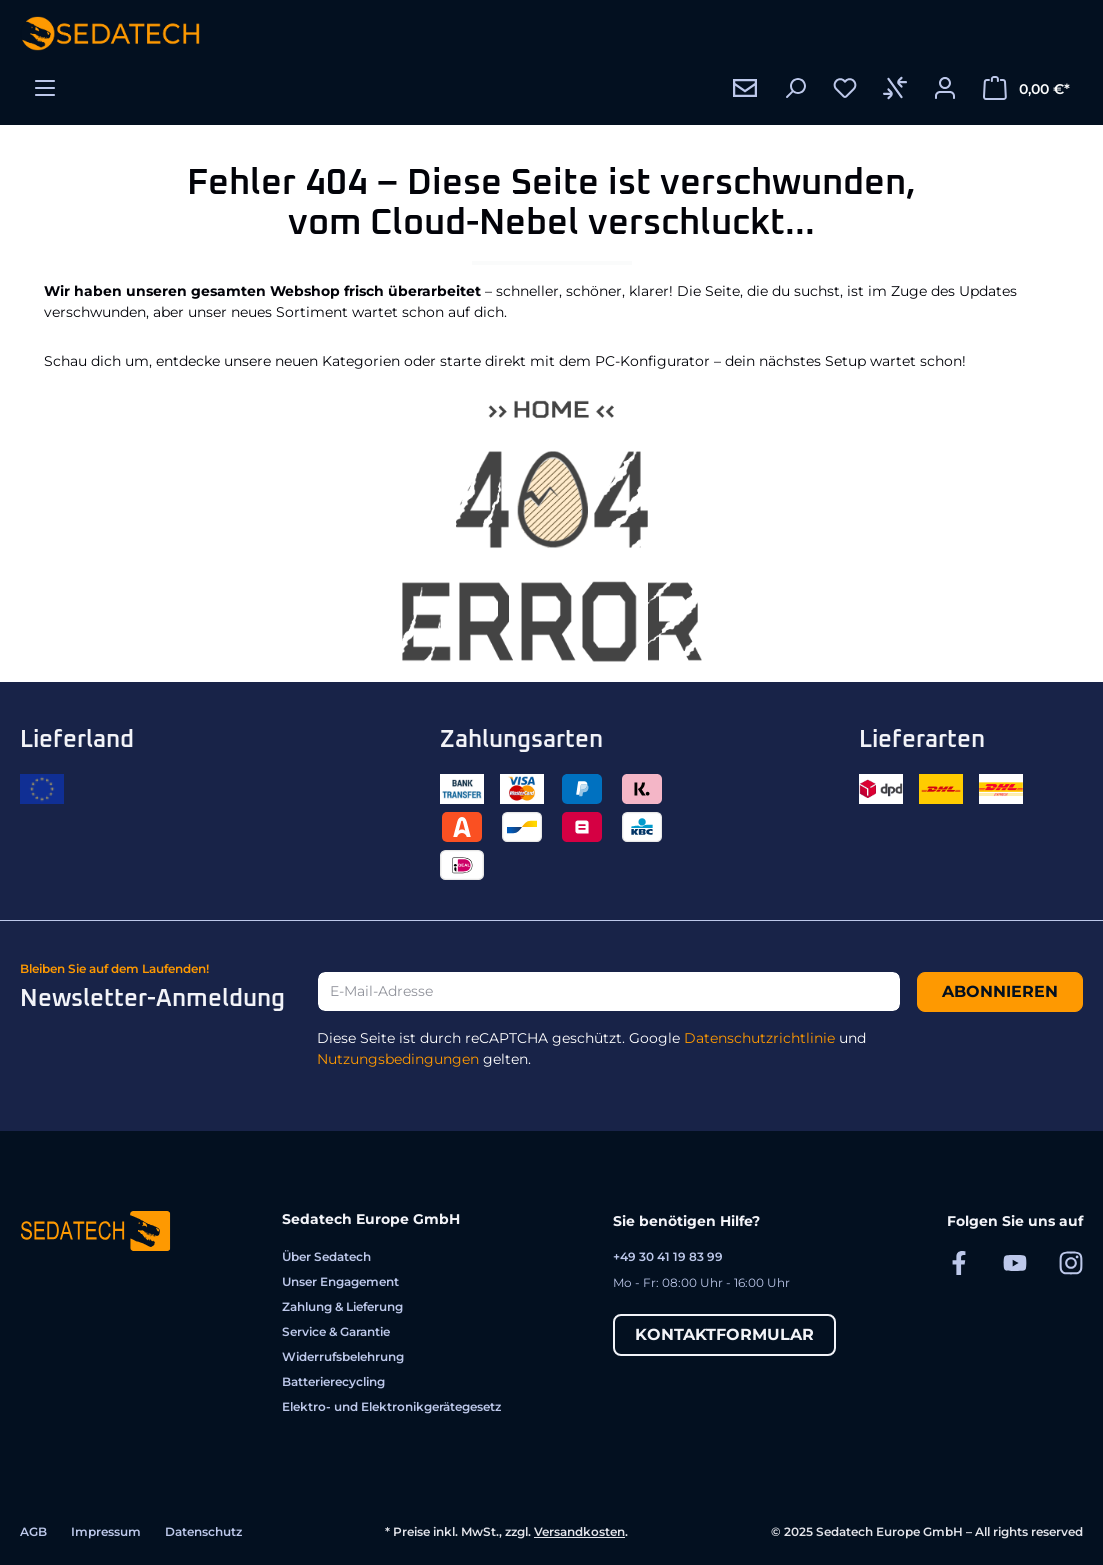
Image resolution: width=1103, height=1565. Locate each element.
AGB (33, 1531)
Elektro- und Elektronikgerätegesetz (391, 1406)
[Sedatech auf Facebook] (959, 1262)
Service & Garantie (336, 1331)
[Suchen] (795, 88)
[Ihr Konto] (945, 88)
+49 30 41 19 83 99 (668, 1256)
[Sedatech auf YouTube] (1015, 1262)
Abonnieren (1000, 991)
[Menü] (45, 88)
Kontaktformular (724, 1334)
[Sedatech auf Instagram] (1071, 1262)
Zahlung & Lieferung (342, 1306)
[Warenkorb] (1026, 88)
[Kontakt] (745, 88)
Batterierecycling (333, 1381)
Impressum (106, 1531)
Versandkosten (579, 1531)
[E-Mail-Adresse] (609, 991)
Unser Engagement (340, 1281)
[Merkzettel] (845, 88)
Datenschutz (203, 1531)
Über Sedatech (326, 1256)
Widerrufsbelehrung (343, 1356)
